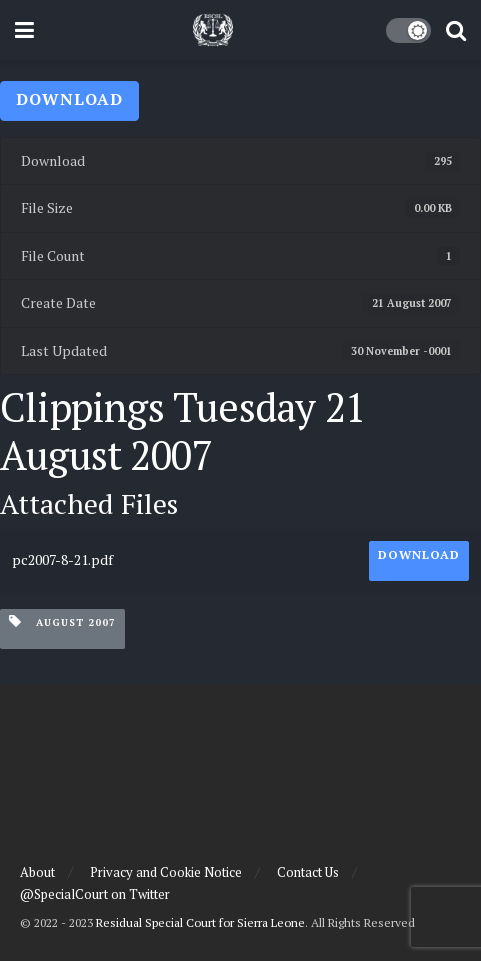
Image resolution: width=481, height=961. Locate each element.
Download (69, 99)
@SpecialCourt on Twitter (95, 894)
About (37, 872)
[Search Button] (456, 30)
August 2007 (62, 621)
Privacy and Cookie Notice (166, 872)
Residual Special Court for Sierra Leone (200, 922)
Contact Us (308, 872)
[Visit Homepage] (213, 30)
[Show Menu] (24, 30)
